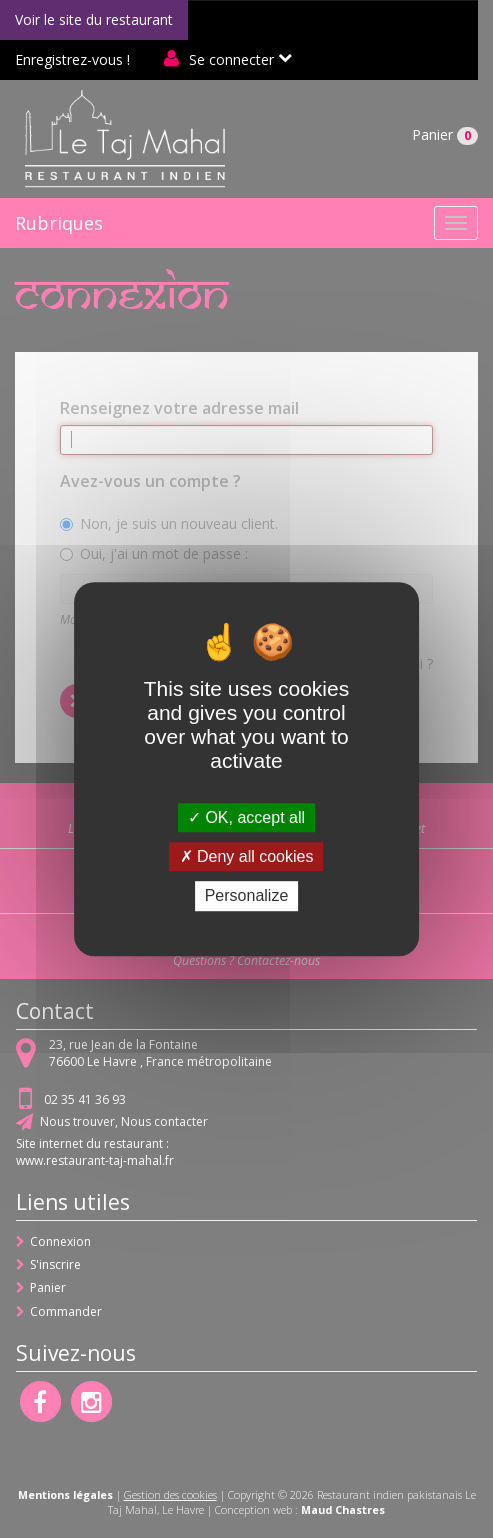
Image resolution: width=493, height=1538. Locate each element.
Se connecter (231, 59)
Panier (445, 135)
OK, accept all (246, 817)
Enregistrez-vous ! (72, 59)
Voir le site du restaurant (94, 19)
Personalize (247, 896)
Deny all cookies (247, 856)
